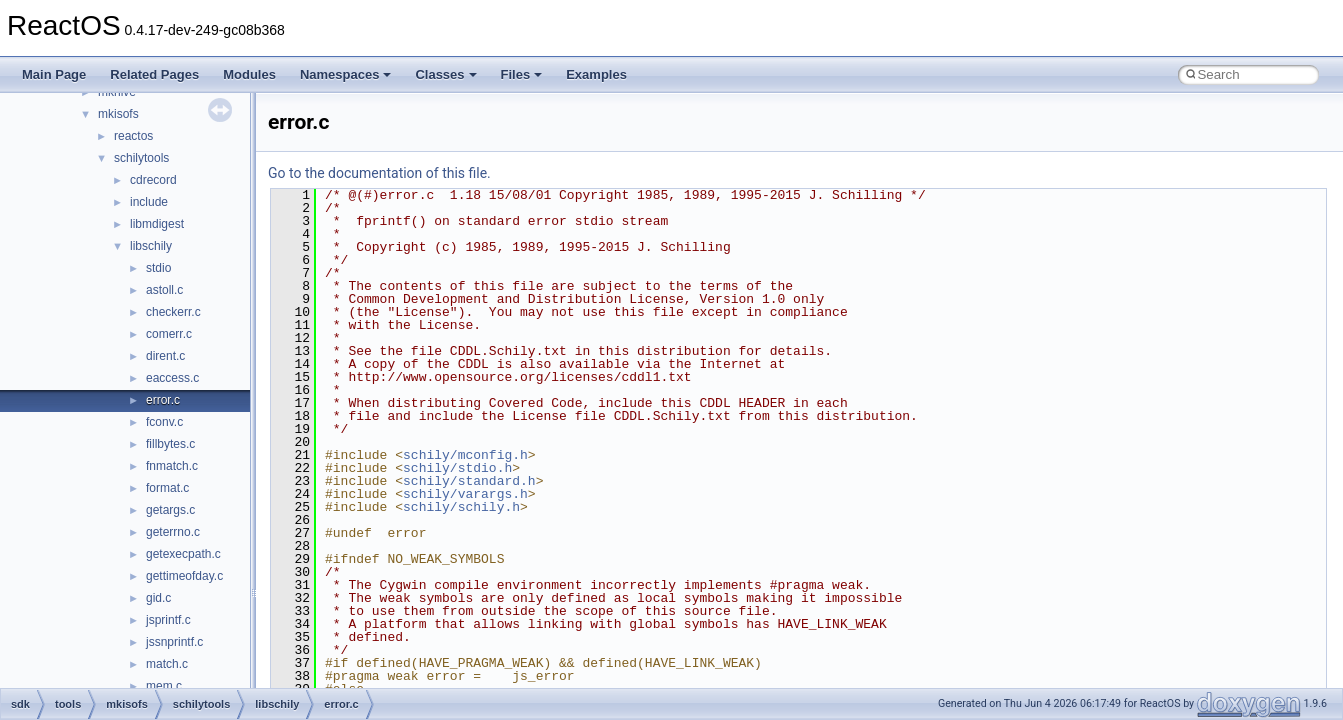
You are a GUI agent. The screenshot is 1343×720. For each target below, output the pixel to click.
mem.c (164, 686)
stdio (158, 268)
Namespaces (346, 74)
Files (522, 74)
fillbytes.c (170, 444)
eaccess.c (172, 378)
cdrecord (153, 180)
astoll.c (164, 290)
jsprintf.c (168, 620)
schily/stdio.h (457, 468)
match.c (167, 664)
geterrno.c (173, 532)
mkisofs (118, 114)
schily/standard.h (469, 481)
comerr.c (169, 334)
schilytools (141, 158)
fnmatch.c (172, 466)
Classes (445, 74)
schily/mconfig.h (465, 455)
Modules (249, 74)
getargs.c (170, 510)
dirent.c (165, 356)
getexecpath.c (183, 554)
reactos (133, 136)
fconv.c (164, 422)
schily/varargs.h (465, 494)
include (149, 202)
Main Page (54, 74)
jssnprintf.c (174, 642)
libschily (151, 246)
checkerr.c (173, 312)
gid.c (158, 598)
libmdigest (157, 224)
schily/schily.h (461, 507)
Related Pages (154, 74)
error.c (163, 400)
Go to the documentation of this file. (379, 173)
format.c (167, 488)
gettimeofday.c (184, 576)
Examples (596, 74)
